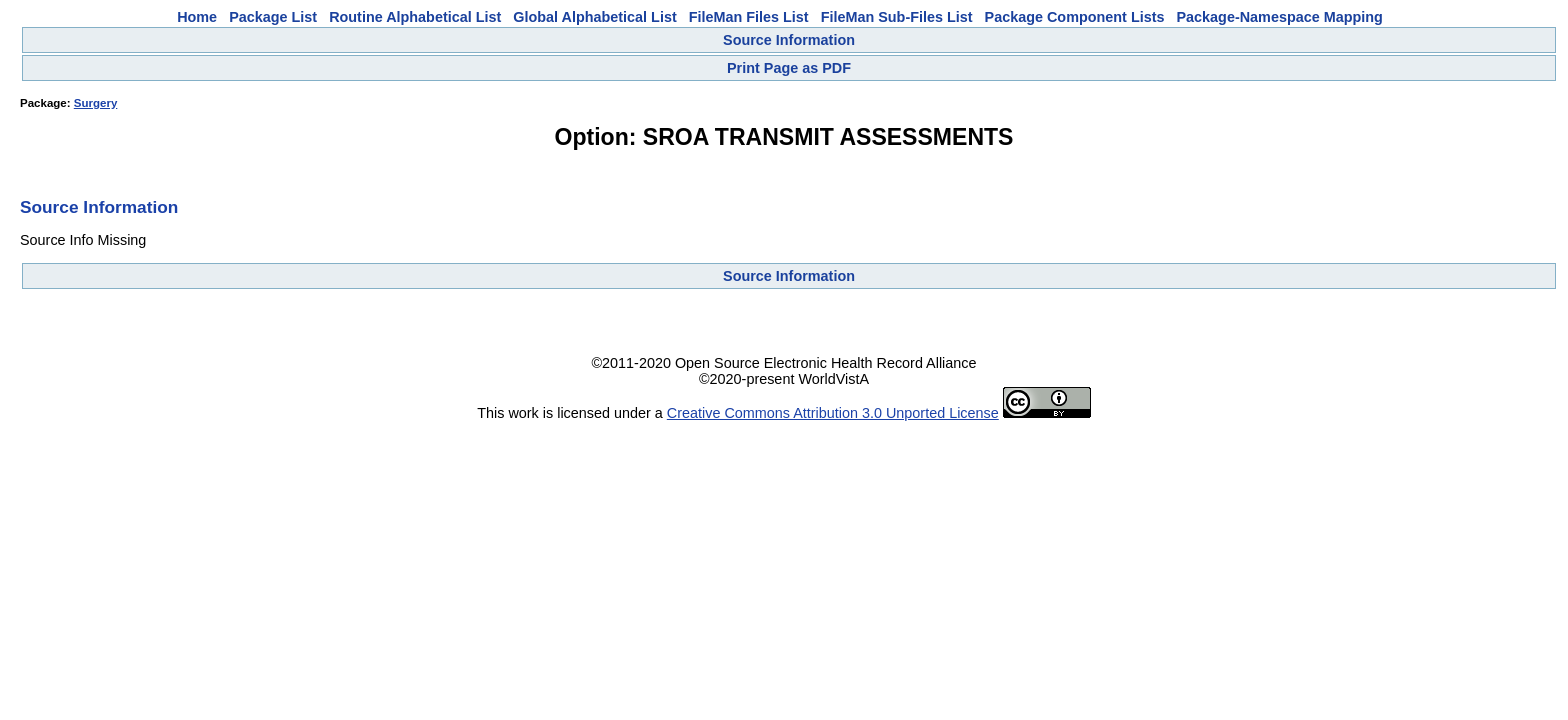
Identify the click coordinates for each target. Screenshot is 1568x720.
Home (197, 17)
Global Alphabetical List (594, 17)
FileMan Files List (749, 17)
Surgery (96, 103)
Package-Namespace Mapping (1280, 17)
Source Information (789, 40)
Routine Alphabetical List (415, 17)
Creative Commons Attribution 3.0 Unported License (833, 413)
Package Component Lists (1075, 17)
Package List (273, 17)
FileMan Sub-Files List (897, 17)
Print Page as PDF (789, 68)
